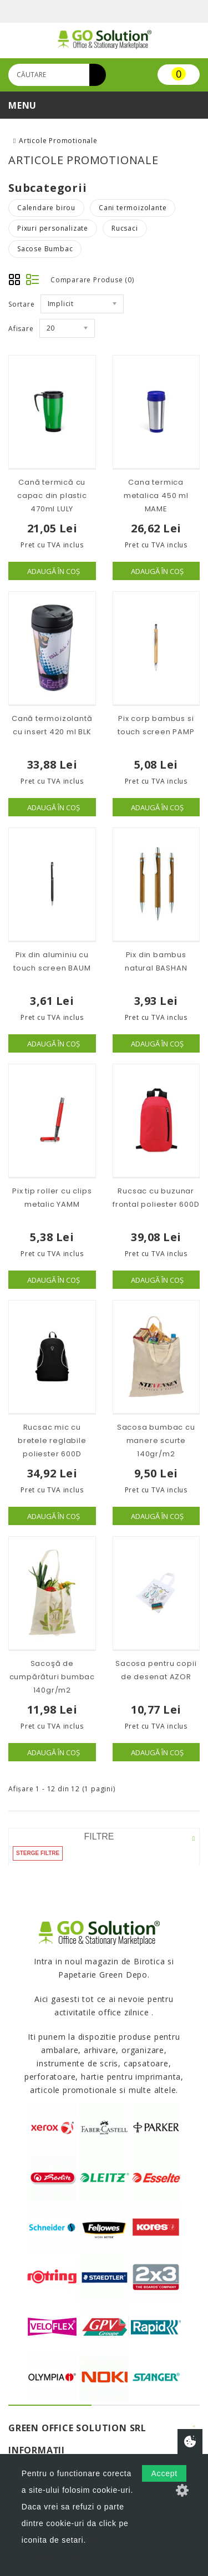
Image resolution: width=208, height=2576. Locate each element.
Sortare (21, 304)
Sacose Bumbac (45, 248)
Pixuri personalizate (52, 228)
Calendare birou (46, 207)
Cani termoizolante (132, 207)
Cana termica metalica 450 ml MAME (156, 495)
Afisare (21, 328)
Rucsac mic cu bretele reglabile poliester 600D (52, 1440)
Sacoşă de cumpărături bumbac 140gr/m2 (52, 1676)
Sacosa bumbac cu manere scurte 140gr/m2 (156, 1440)
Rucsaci (124, 228)
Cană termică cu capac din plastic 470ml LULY (52, 495)
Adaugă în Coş (53, 571)
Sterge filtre (37, 1853)
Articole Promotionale (58, 140)
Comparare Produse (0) (92, 279)
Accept (164, 2473)
